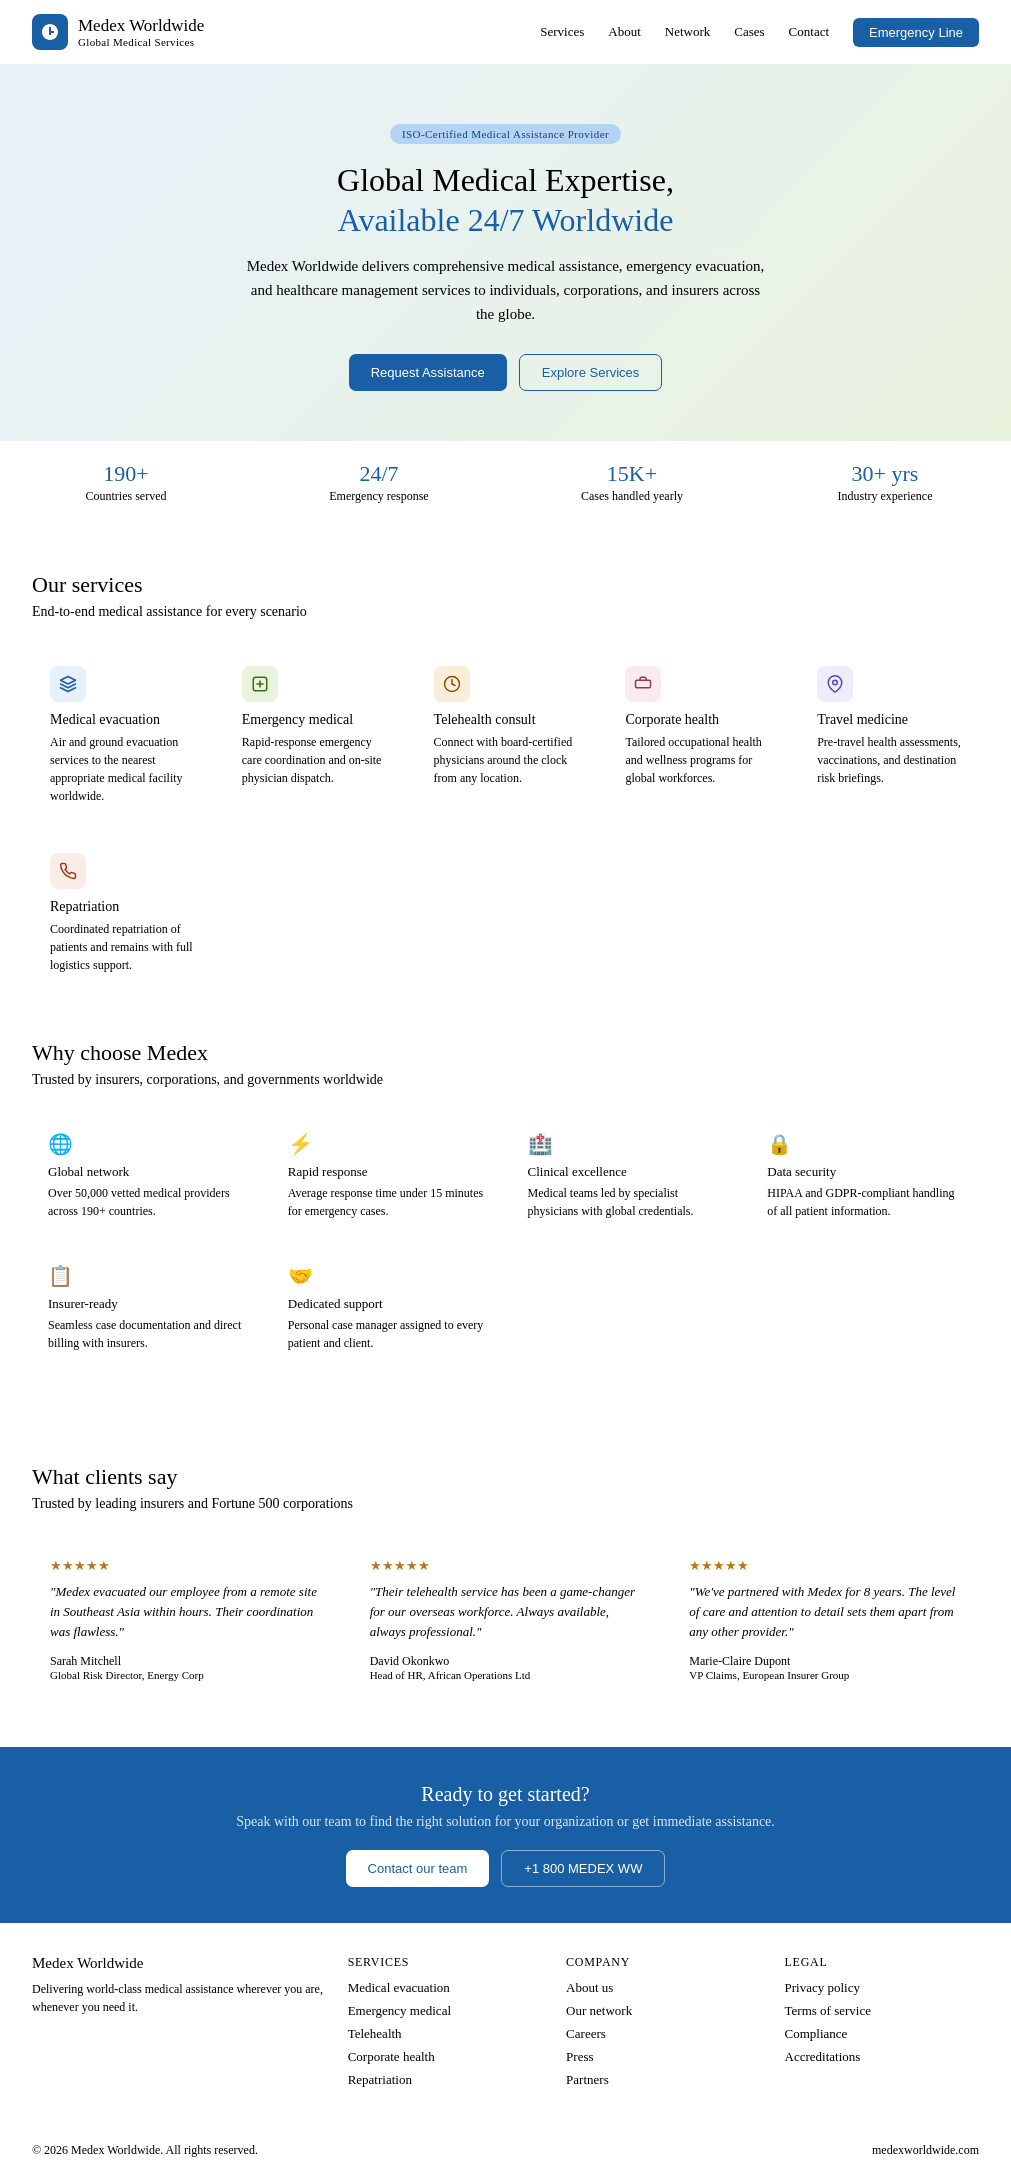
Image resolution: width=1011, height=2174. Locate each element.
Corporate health (391, 2056)
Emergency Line (916, 32)
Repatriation (380, 2079)
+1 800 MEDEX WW (583, 1868)
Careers (586, 2033)
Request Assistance (428, 372)
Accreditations (823, 2056)
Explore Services (591, 372)
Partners (587, 2079)
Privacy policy (822, 1987)
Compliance (816, 2033)
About (624, 31)
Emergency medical (399, 2010)
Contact (809, 31)
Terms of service (828, 2010)
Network (688, 31)
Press (579, 2056)
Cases (749, 31)
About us (589, 1987)
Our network (599, 2010)
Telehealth (375, 2033)
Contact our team (418, 1868)
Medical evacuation (399, 1987)
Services (562, 31)
